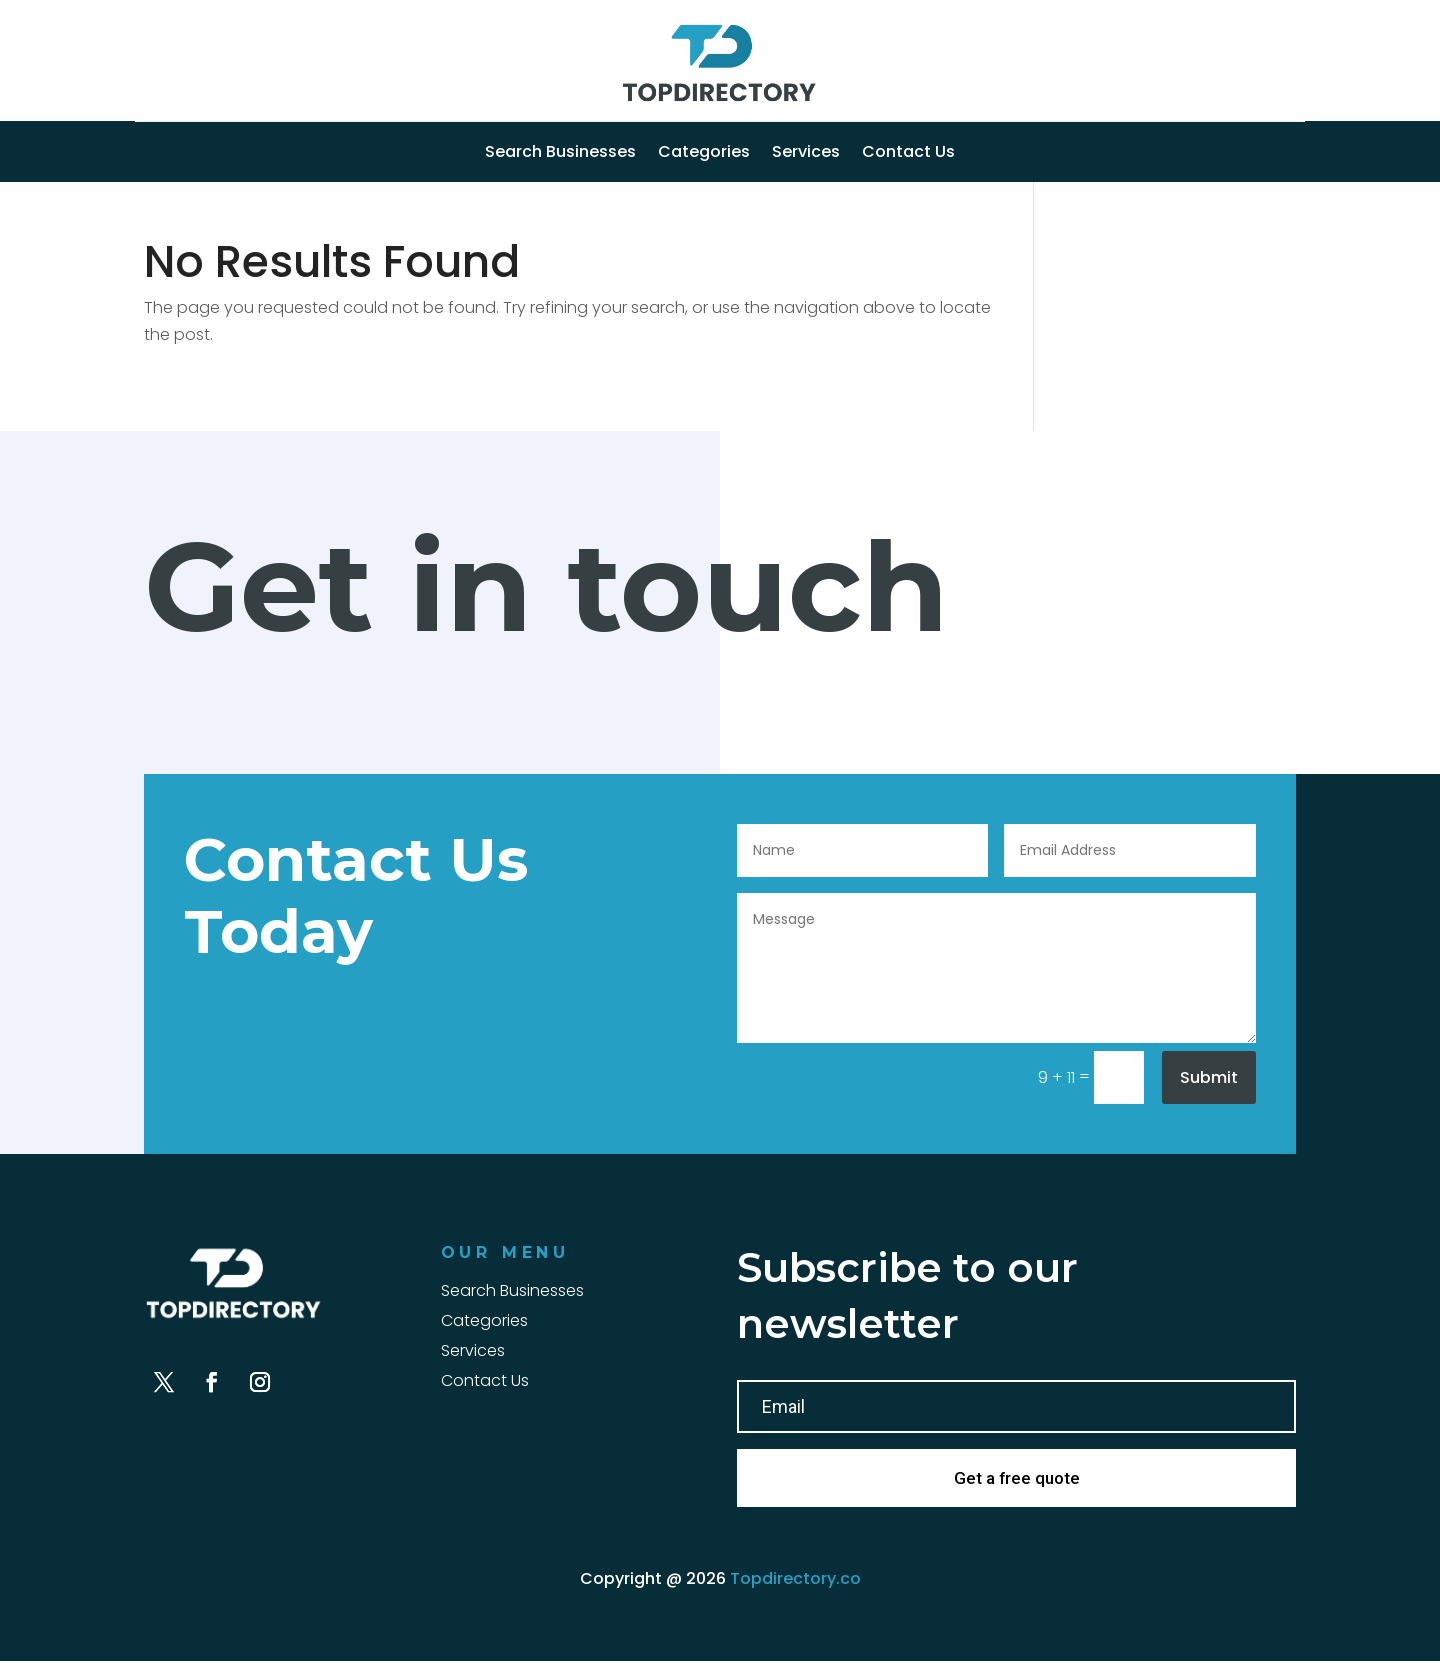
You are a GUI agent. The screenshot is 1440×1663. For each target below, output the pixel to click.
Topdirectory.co (795, 1580)
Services (806, 154)
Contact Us (908, 154)
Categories (704, 154)
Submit (1209, 1077)
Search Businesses (560, 154)
